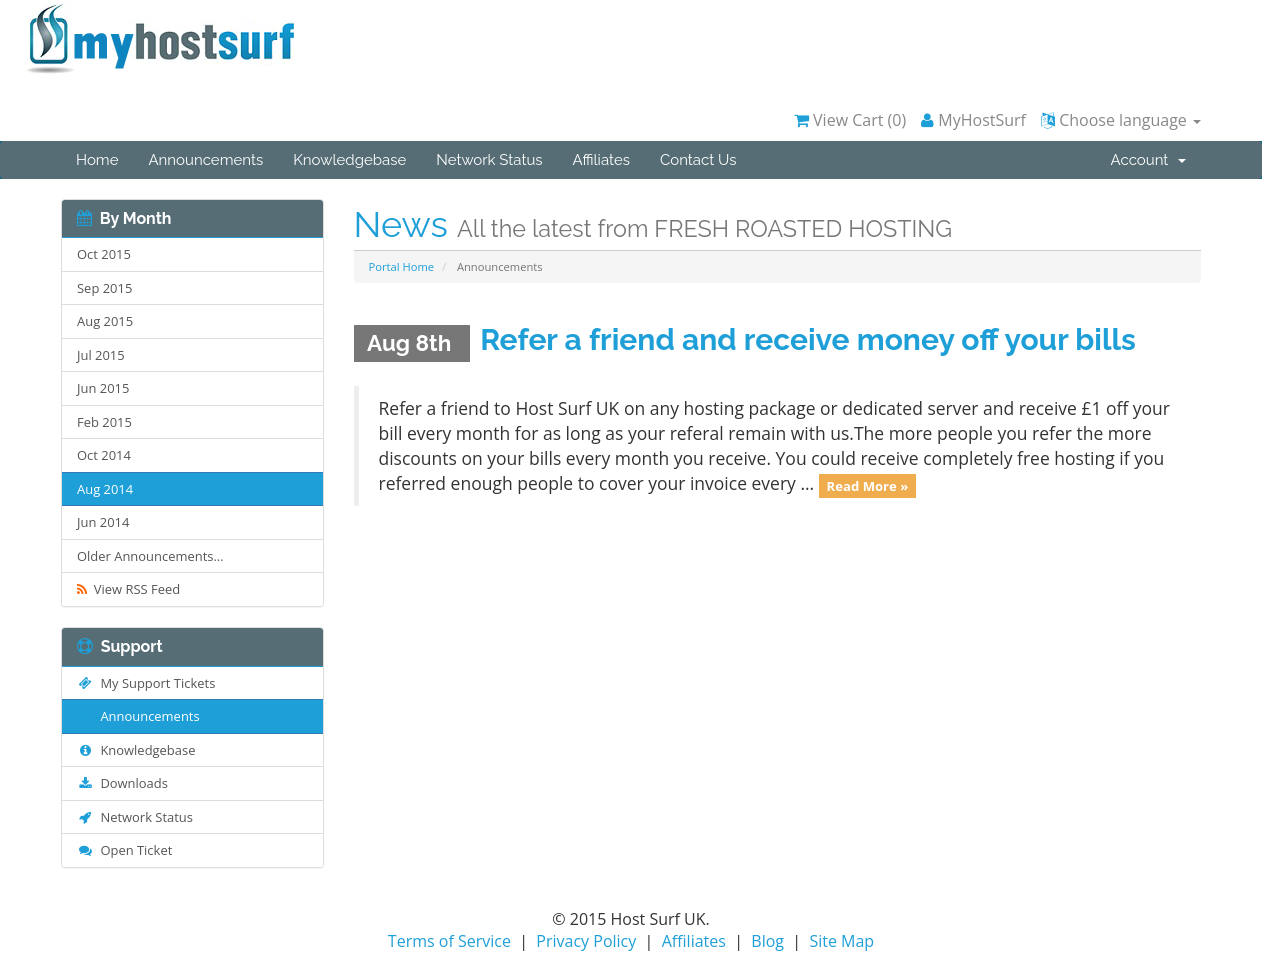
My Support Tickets (146, 683)
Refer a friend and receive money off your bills (808, 339)
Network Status (489, 160)
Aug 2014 (105, 489)
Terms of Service (449, 941)
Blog (767, 941)
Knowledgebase (349, 160)
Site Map (841, 941)
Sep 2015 (104, 288)
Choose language (1121, 120)
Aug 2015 (105, 321)
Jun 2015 (103, 388)
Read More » (868, 485)
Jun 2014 (103, 522)
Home (97, 160)
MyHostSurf (973, 120)
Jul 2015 (101, 355)
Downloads (122, 783)
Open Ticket (124, 850)
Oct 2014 (104, 455)
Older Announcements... (150, 556)
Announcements (205, 160)
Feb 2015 (104, 422)
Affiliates (601, 160)
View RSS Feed (128, 589)
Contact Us (698, 160)
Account (1148, 160)
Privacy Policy (586, 941)
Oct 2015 (104, 254)
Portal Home (402, 266)
